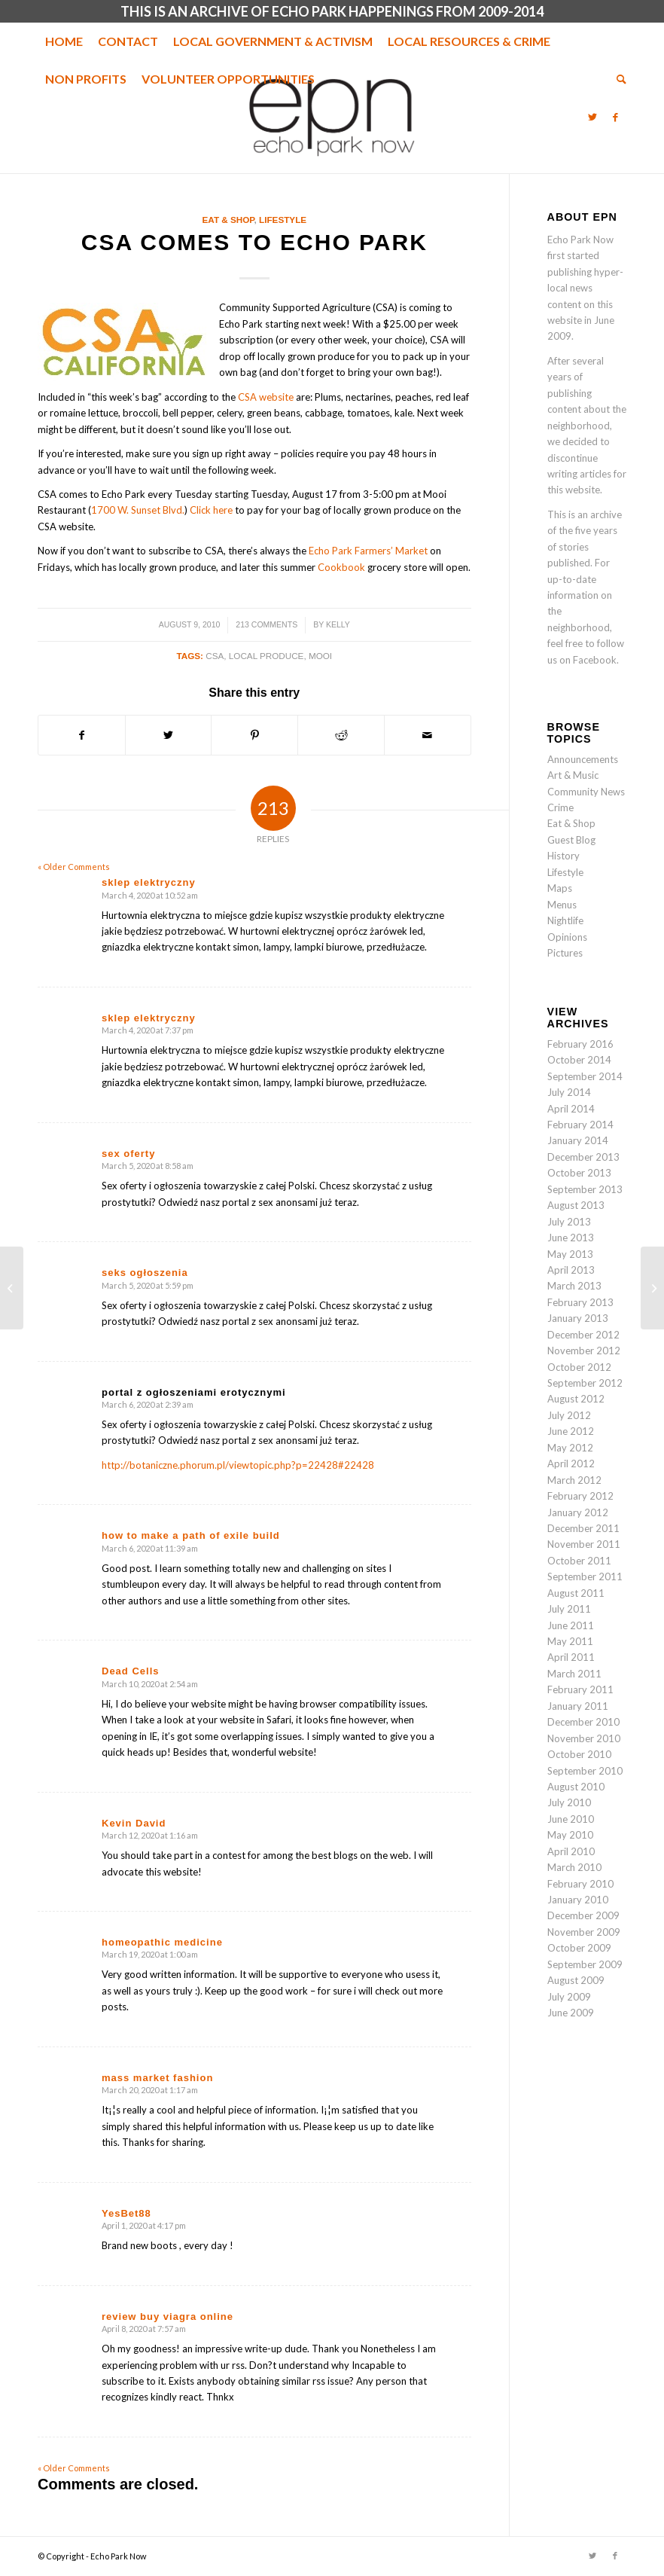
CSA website (266, 397)
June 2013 (570, 1238)
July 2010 (569, 1802)
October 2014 (579, 1060)
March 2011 (574, 1674)
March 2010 (574, 1867)
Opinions (567, 937)
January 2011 (577, 1706)
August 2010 (576, 1787)
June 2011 (570, 1625)
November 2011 (583, 1544)
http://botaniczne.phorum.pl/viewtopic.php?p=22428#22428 (238, 1465)
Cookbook (341, 567)
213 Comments (266, 624)
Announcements (582, 759)
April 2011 (571, 1657)
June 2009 (570, 2013)
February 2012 (580, 1496)
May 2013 (570, 1254)
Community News (586, 792)
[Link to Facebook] (615, 116)
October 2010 (579, 1754)
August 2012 (576, 1399)
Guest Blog (571, 840)
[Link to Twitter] (592, 116)
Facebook (595, 660)
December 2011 (583, 1528)
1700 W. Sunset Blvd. (137, 510)
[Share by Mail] (428, 735)
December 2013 (583, 1157)
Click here (211, 510)
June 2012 (570, 1431)
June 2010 (570, 1819)
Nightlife (565, 920)
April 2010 (571, 1851)
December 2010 (583, 1722)
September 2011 (585, 1576)
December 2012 (583, 1335)
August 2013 (576, 1205)
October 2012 (579, 1367)
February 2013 (580, 1302)
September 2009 (585, 1964)
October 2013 (579, 1173)
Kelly (338, 624)
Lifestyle (282, 219)
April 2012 (571, 1463)
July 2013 (569, 1222)
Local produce (266, 656)
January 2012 (577, 1512)
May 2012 (570, 1448)
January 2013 (577, 1318)
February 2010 (580, 1884)
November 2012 (583, 1350)
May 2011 (570, 1641)
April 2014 (571, 1109)
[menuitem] (64, 41)
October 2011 (579, 1561)
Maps (559, 888)
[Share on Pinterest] (254, 735)
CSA (215, 656)
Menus (562, 905)
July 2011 (569, 1609)
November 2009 (583, 1932)
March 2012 (574, 1480)
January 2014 (577, 1140)
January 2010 (577, 1900)
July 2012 (569, 1415)
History (563, 856)
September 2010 (585, 1771)
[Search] (617, 79)
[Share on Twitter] (169, 735)
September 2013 (585, 1189)
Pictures (565, 953)
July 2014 (569, 1092)
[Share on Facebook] (81, 735)
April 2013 (571, 1270)
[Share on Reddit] (341, 735)
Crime (560, 807)
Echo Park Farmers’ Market (368, 551)
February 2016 (580, 1044)
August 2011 (576, 1593)
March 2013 (574, 1286)
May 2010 (570, 1835)
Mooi (320, 656)
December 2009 (583, 1915)
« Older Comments (74, 866)
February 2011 (580, 1689)
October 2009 (579, 1948)
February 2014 (580, 1125)
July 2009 (569, 1997)
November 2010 (583, 1738)
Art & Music (573, 775)
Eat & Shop (228, 219)
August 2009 (576, 1980)
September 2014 (585, 1076)
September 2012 (585, 1383)
